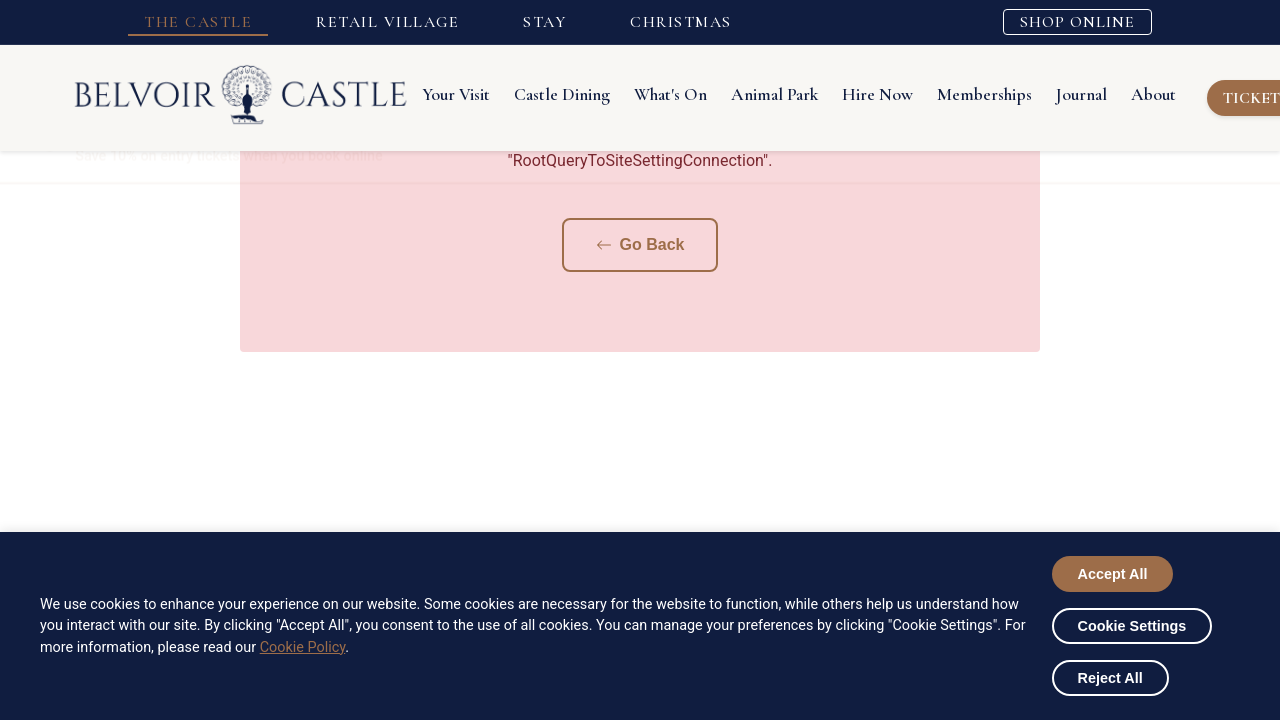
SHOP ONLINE (1077, 22)
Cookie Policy (303, 647)
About (1153, 94)
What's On (670, 94)
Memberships (984, 94)
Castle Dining (562, 94)
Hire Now (877, 94)
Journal (1081, 94)
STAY (544, 22)
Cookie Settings (1132, 626)
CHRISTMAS (681, 22)
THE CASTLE (198, 22)
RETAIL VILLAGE (387, 22)
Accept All (1113, 574)
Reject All (1110, 678)
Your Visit (456, 94)
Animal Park (774, 94)
